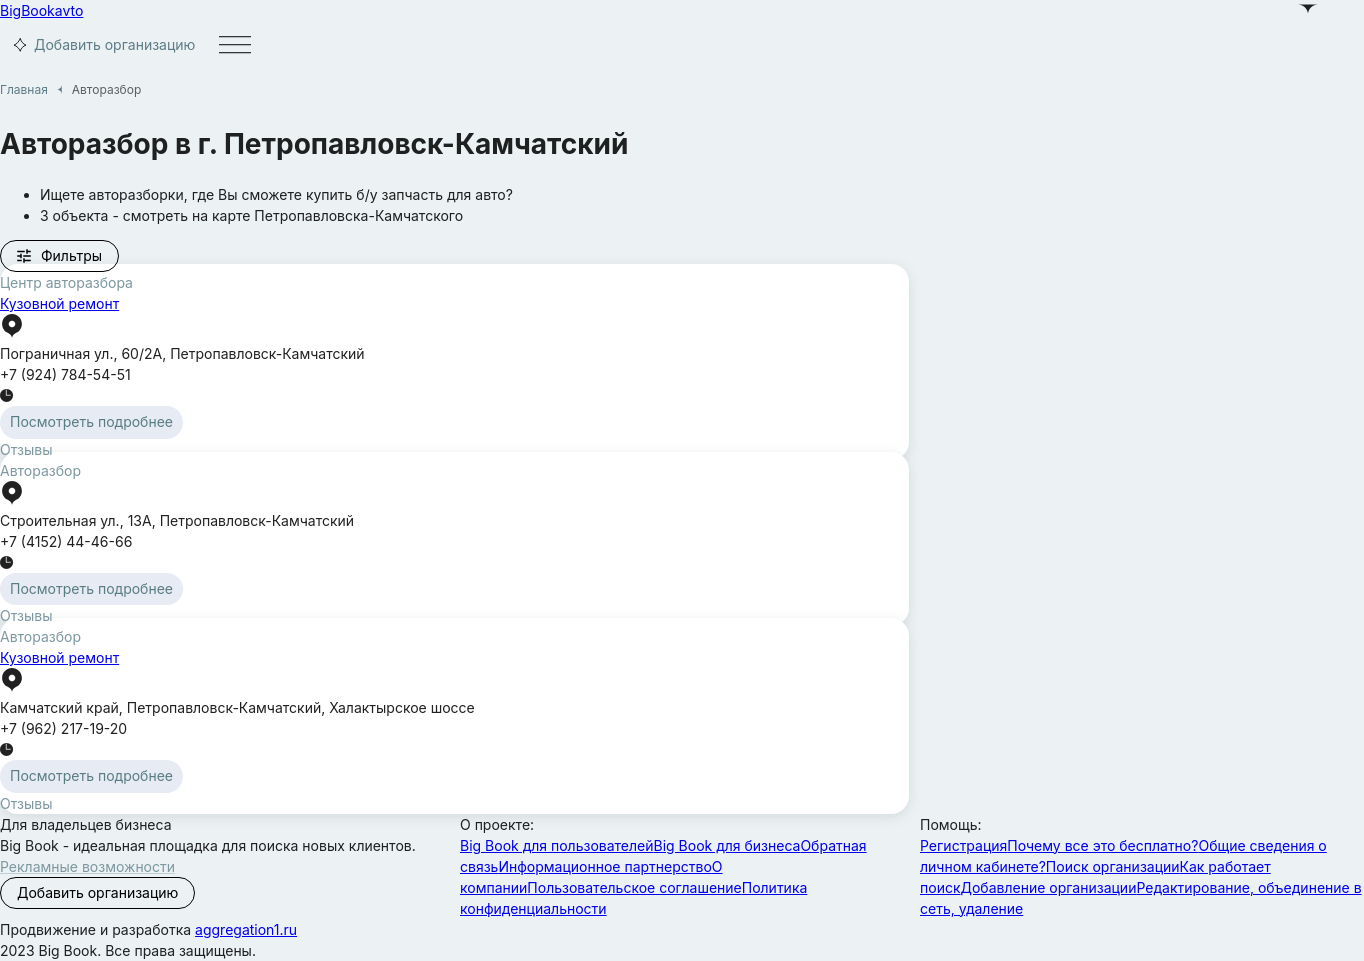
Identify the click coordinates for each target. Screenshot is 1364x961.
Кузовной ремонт (59, 303)
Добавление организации (1049, 887)
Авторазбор (40, 470)
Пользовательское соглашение (634, 887)
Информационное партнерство (604, 866)
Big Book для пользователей (557, 845)
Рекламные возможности (87, 866)
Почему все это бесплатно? (1102, 845)
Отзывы (26, 449)
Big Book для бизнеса (727, 845)
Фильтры (58, 256)
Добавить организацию (101, 45)
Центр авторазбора (66, 282)
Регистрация (963, 845)
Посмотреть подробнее (91, 421)
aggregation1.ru (246, 929)
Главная (24, 89)
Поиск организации (1113, 866)
